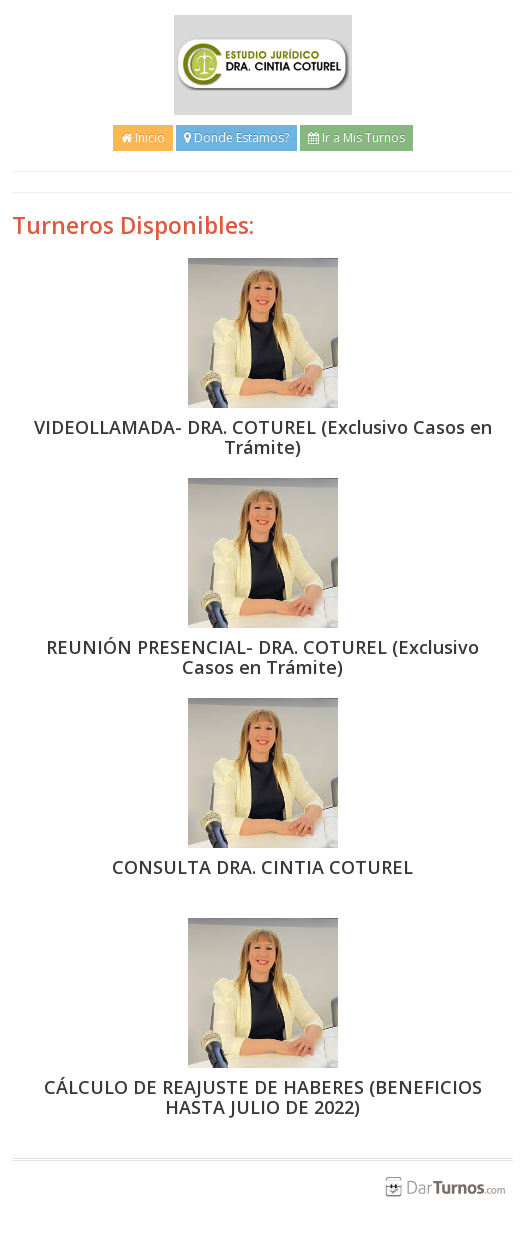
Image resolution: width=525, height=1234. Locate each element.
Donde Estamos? (236, 137)
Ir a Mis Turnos (356, 137)
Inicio (143, 137)
